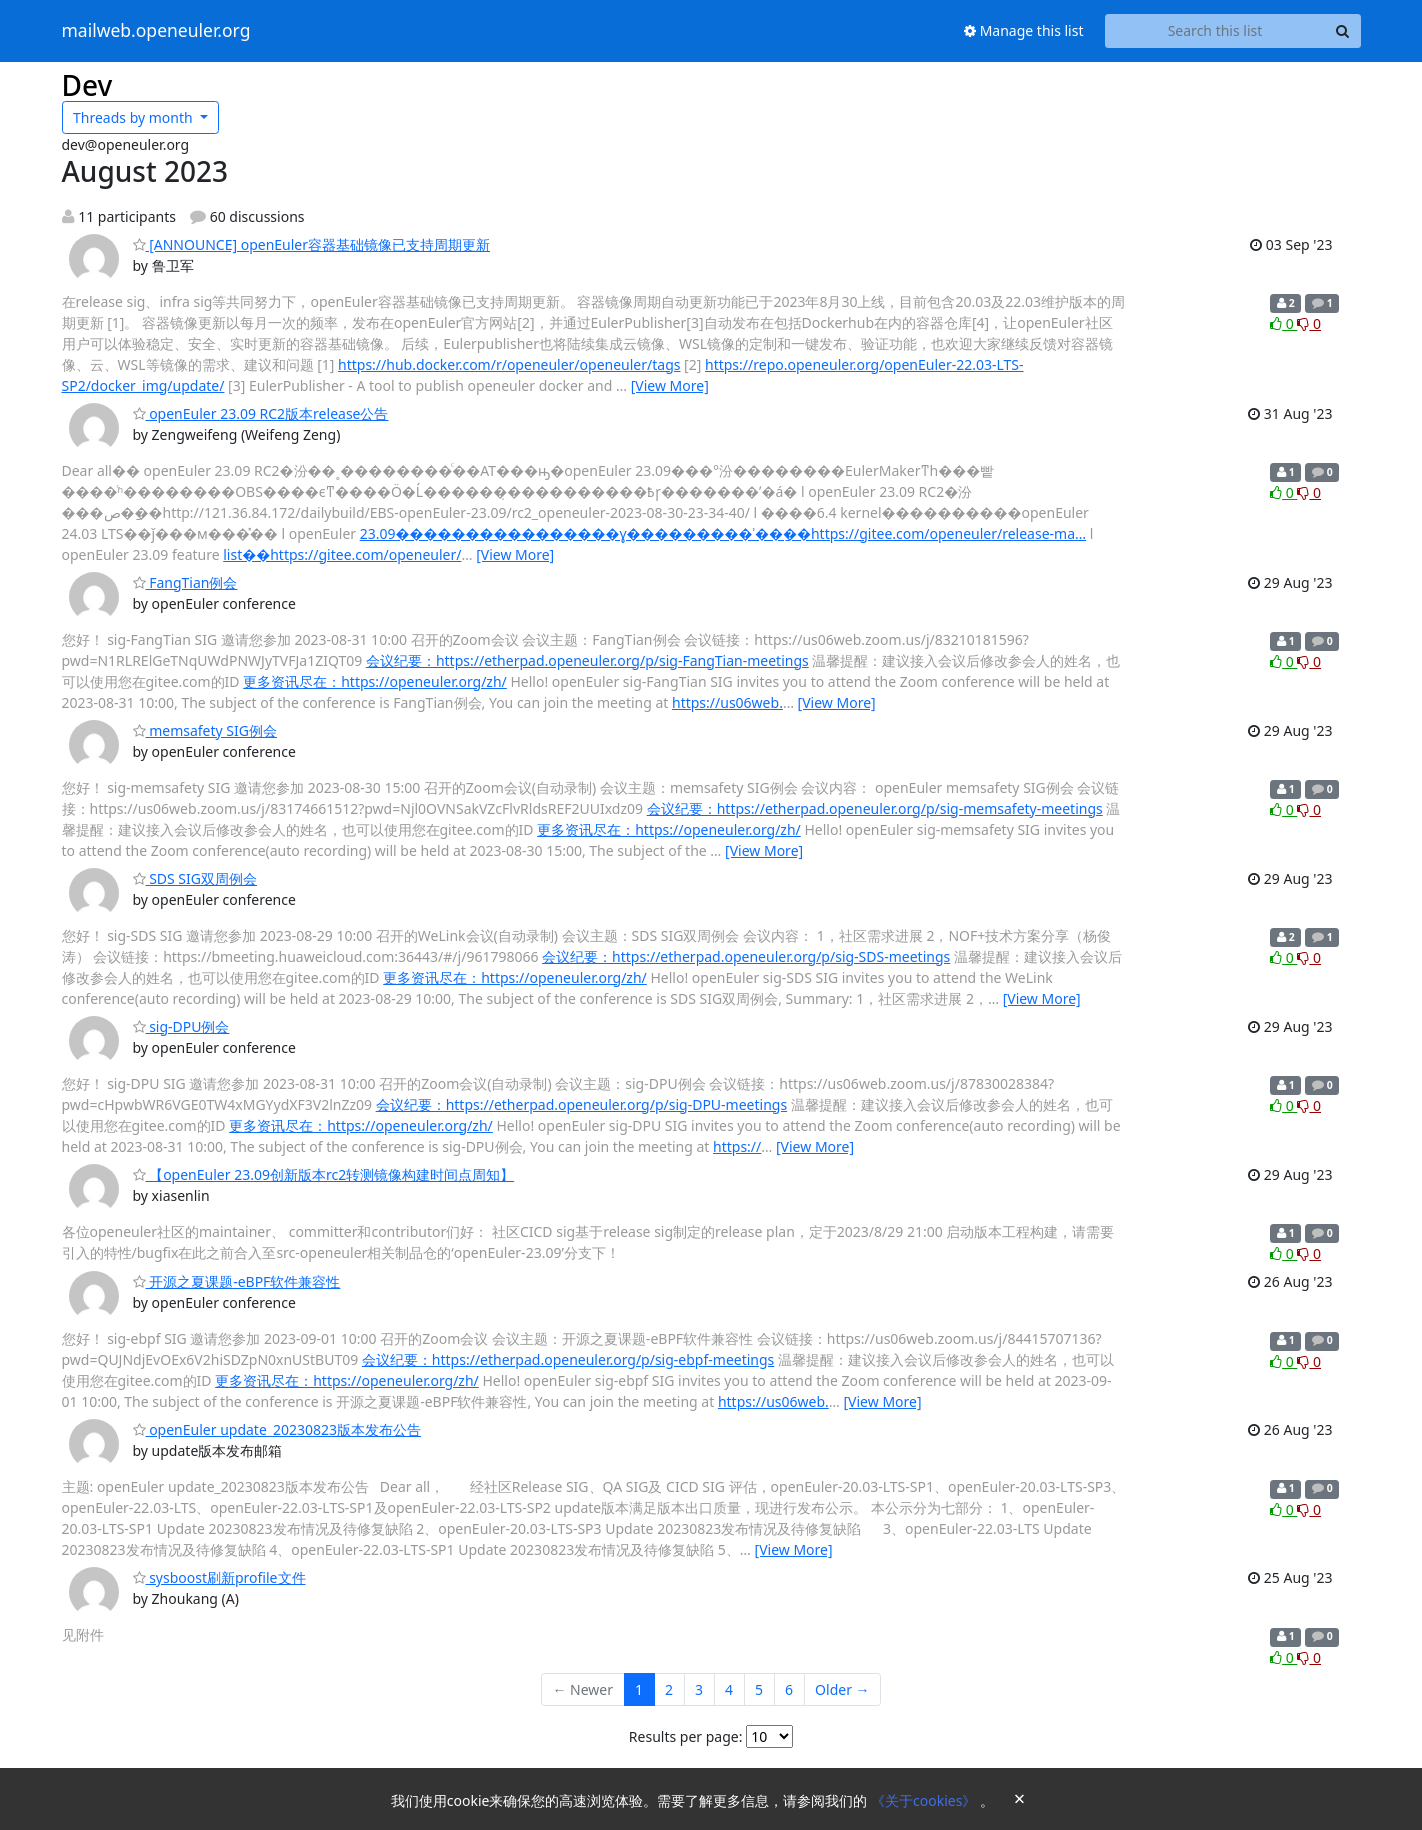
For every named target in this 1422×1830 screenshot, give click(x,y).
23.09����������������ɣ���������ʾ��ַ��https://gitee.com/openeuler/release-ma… (723, 533)
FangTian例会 (185, 582)
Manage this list (1024, 30)
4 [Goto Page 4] (729, 1689)
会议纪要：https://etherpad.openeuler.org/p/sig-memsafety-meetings (875, 808)
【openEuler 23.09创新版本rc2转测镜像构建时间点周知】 (324, 1174)
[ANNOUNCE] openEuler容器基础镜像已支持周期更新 (312, 244)
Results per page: (686, 1736)
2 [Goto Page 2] (669, 1689)
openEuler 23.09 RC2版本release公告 (261, 413)
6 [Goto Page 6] (789, 1689)
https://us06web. (727, 702)
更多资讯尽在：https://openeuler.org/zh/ (375, 681)
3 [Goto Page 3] (699, 1689)
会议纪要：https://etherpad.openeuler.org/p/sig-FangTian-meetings (587, 660)
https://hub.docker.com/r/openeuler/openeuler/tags (509, 364)
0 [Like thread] (1283, 323)
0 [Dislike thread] (1309, 323)
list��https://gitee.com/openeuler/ (342, 554)
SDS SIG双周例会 (195, 878)
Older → (842, 1689)
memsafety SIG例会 (205, 730)
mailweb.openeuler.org (156, 31)
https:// (737, 1146)
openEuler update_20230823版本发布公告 (277, 1429)
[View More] (670, 385)
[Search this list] (1215, 31)
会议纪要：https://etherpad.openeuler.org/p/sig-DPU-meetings (581, 1104)
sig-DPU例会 (181, 1026)
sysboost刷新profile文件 (219, 1577)
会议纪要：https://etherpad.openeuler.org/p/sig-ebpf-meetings (568, 1359)
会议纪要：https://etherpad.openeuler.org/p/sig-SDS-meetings (746, 956)
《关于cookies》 (925, 1800)
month (134, 117)
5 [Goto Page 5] (759, 1689)
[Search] (1343, 31)
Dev (87, 85)
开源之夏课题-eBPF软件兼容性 (237, 1281)
